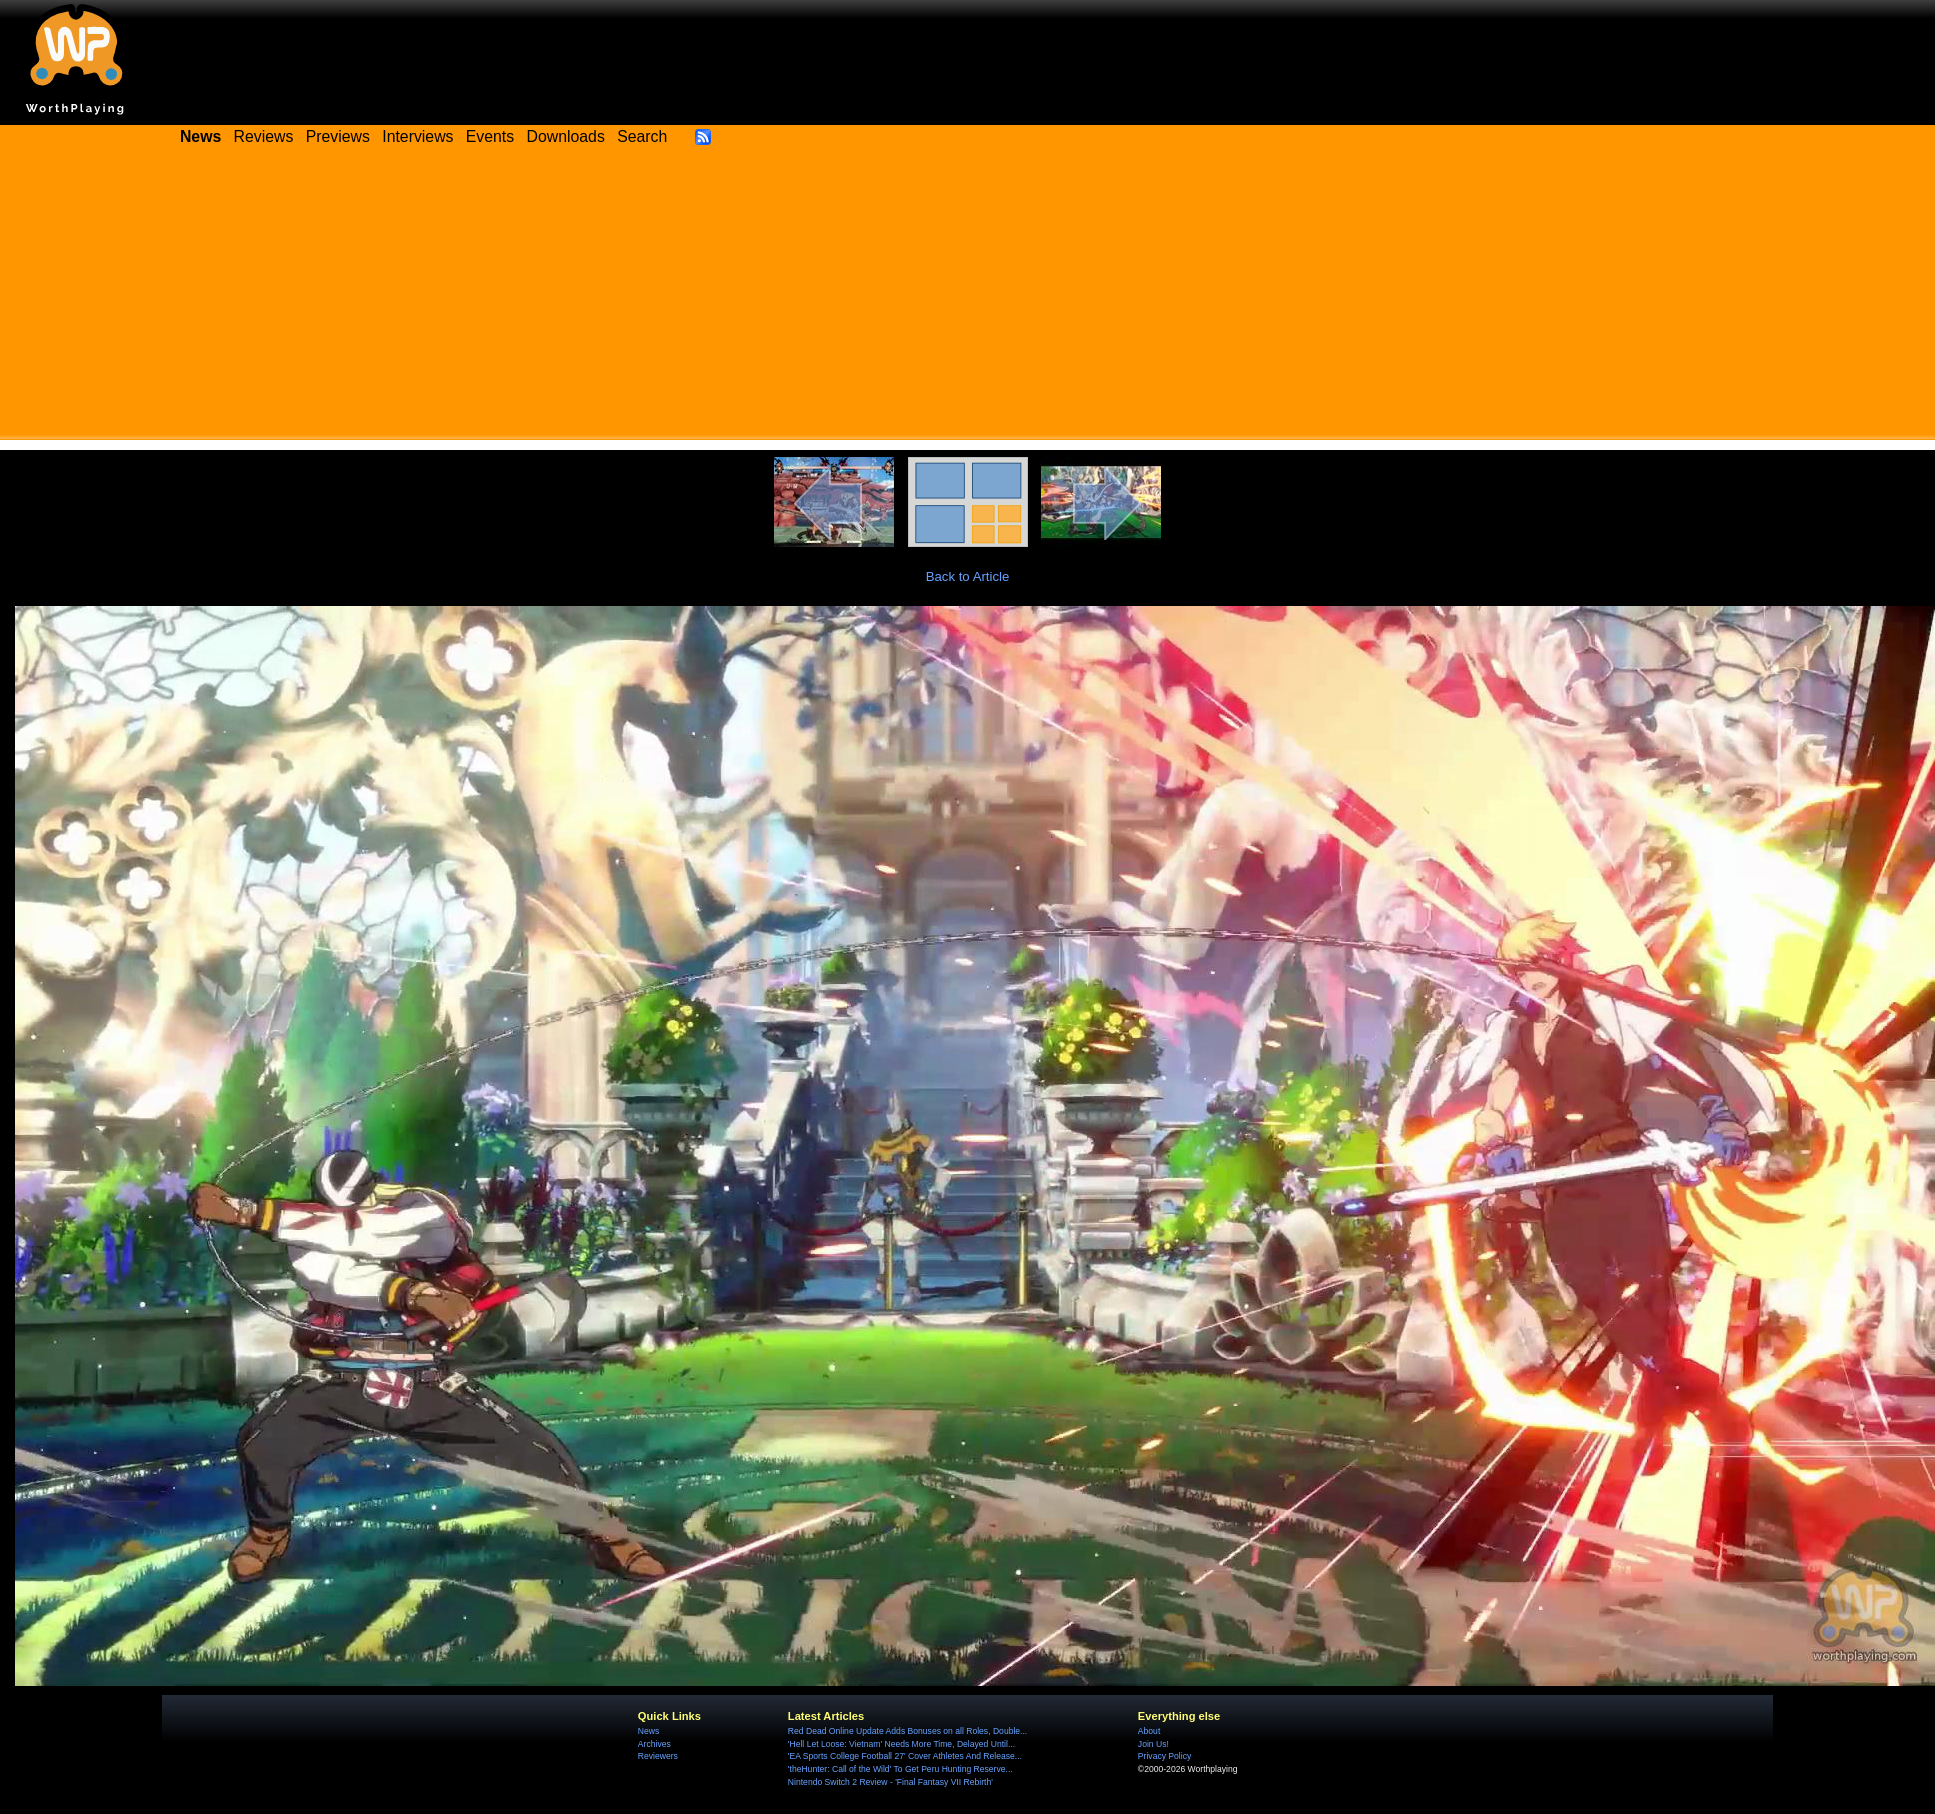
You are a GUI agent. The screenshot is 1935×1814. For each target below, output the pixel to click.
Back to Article (968, 576)
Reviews (264, 136)
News (648, 1731)
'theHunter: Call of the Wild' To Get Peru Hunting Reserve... (900, 1769)
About (1149, 1731)
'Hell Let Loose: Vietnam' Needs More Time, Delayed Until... (901, 1744)
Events (490, 136)
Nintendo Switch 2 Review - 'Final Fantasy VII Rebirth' (890, 1782)
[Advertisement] (968, 300)
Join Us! (1153, 1744)
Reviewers (658, 1756)
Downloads (566, 136)
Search (642, 136)
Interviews (417, 136)
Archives (654, 1744)
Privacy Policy (1164, 1756)
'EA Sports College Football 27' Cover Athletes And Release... (905, 1756)
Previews (338, 136)
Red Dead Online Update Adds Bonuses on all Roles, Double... (907, 1731)
